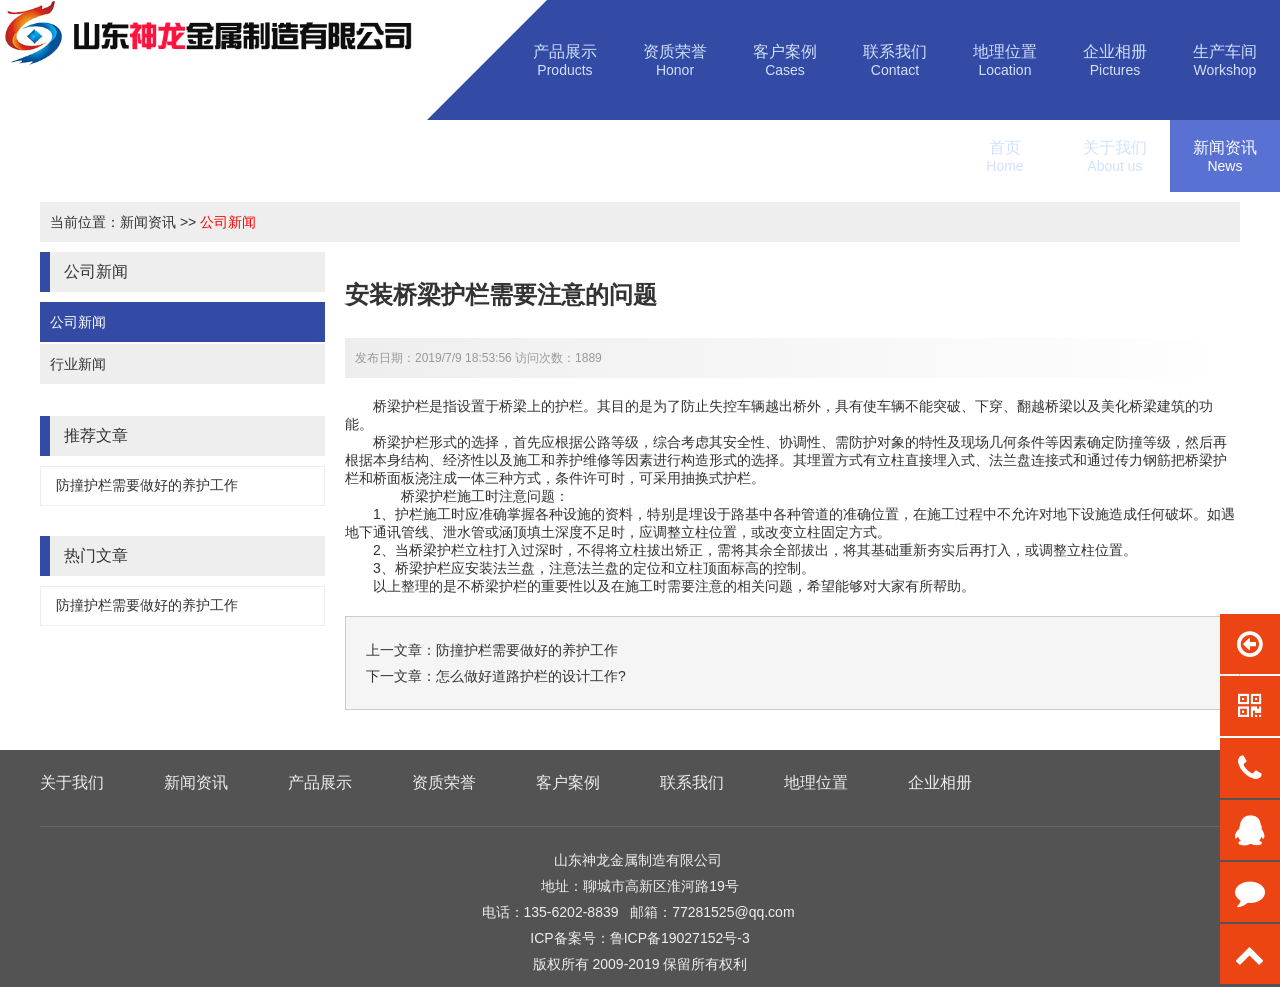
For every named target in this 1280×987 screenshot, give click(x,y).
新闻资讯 (148, 222)
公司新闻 (228, 222)
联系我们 (692, 782)
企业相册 (940, 782)
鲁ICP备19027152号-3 (680, 938)
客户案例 (568, 782)
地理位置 (816, 782)
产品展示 (320, 782)
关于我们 (72, 782)
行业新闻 (78, 364)
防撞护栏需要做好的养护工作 (147, 485)
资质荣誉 (444, 782)
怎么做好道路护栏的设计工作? (531, 676)
